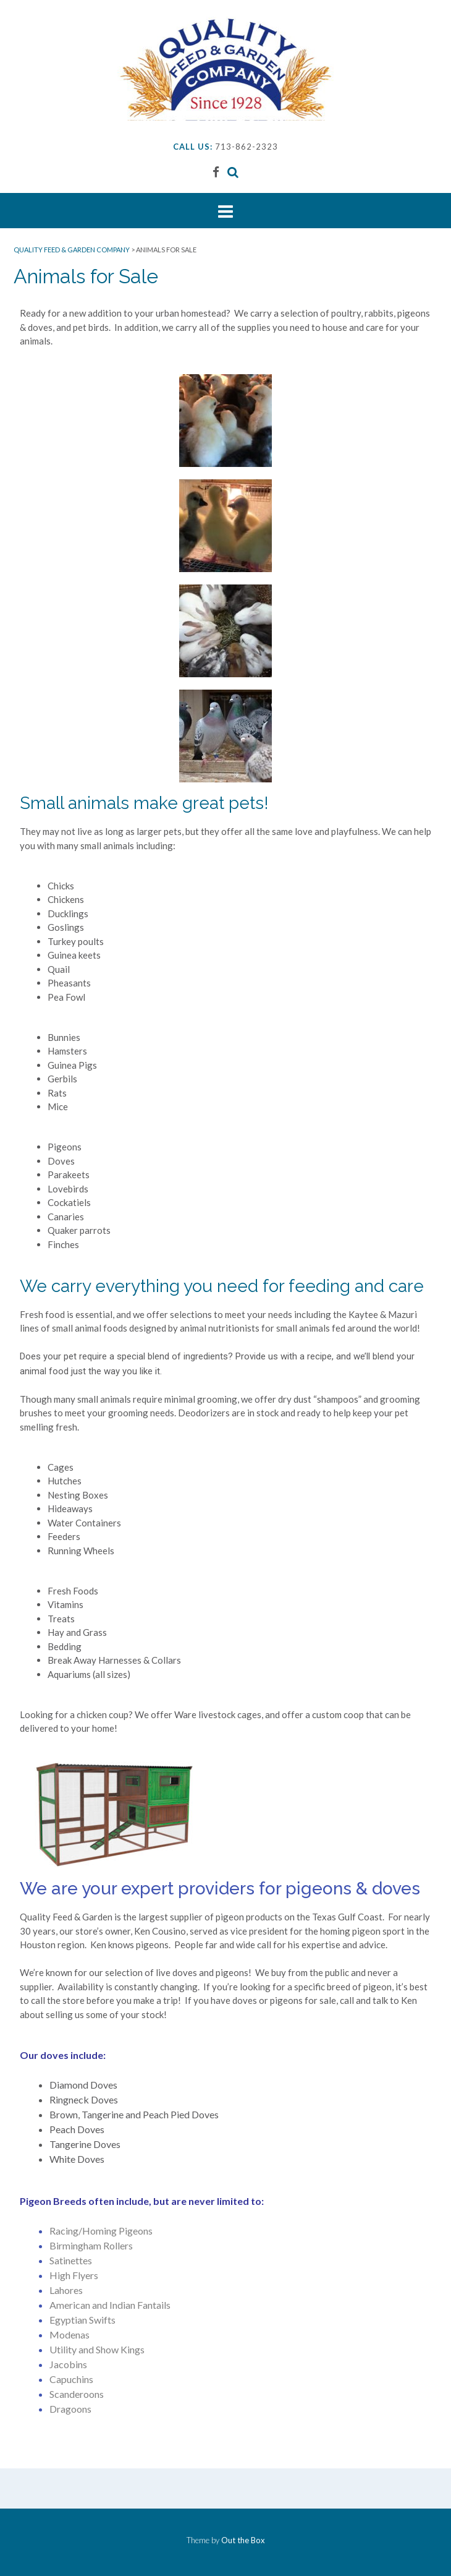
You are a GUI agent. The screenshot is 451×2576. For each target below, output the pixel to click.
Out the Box (243, 2540)
